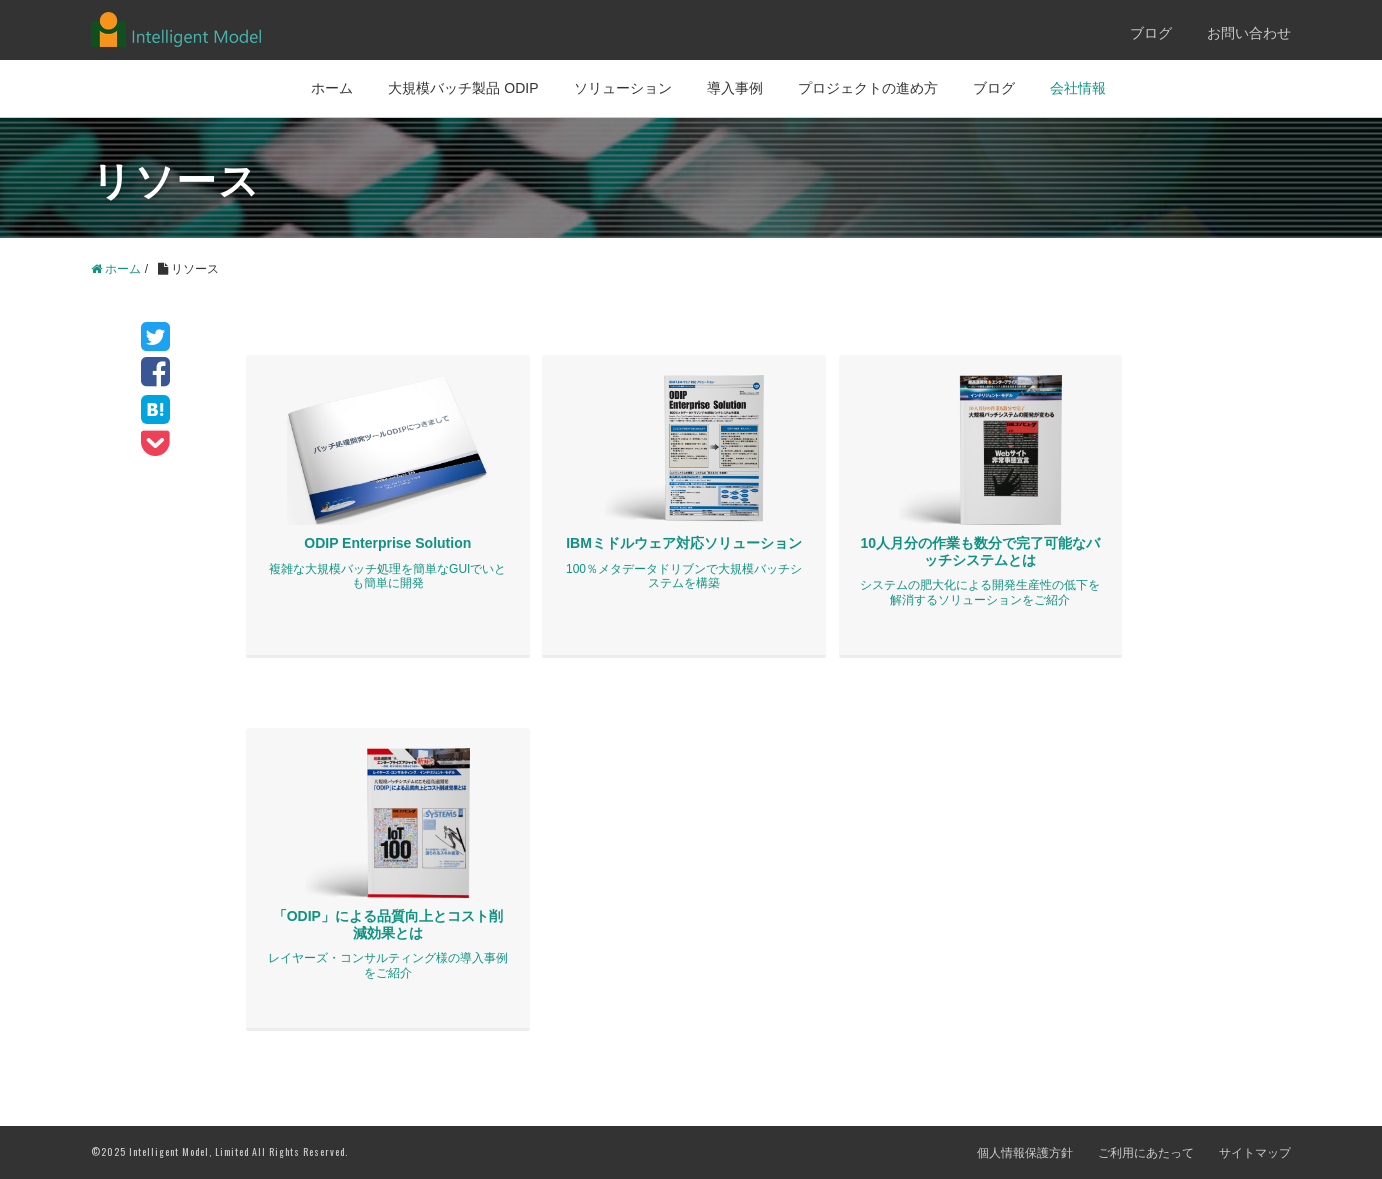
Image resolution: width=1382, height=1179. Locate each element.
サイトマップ (1255, 1153)
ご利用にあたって (1146, 1153)
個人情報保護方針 (1025, 1153)
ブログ (1151, 33)
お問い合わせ (1249, 33)
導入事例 (735, 88)
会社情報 (1078, 88)
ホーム (332, 88)
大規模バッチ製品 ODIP (463, 88)
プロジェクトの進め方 (868, 88)
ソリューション (623, 88)
